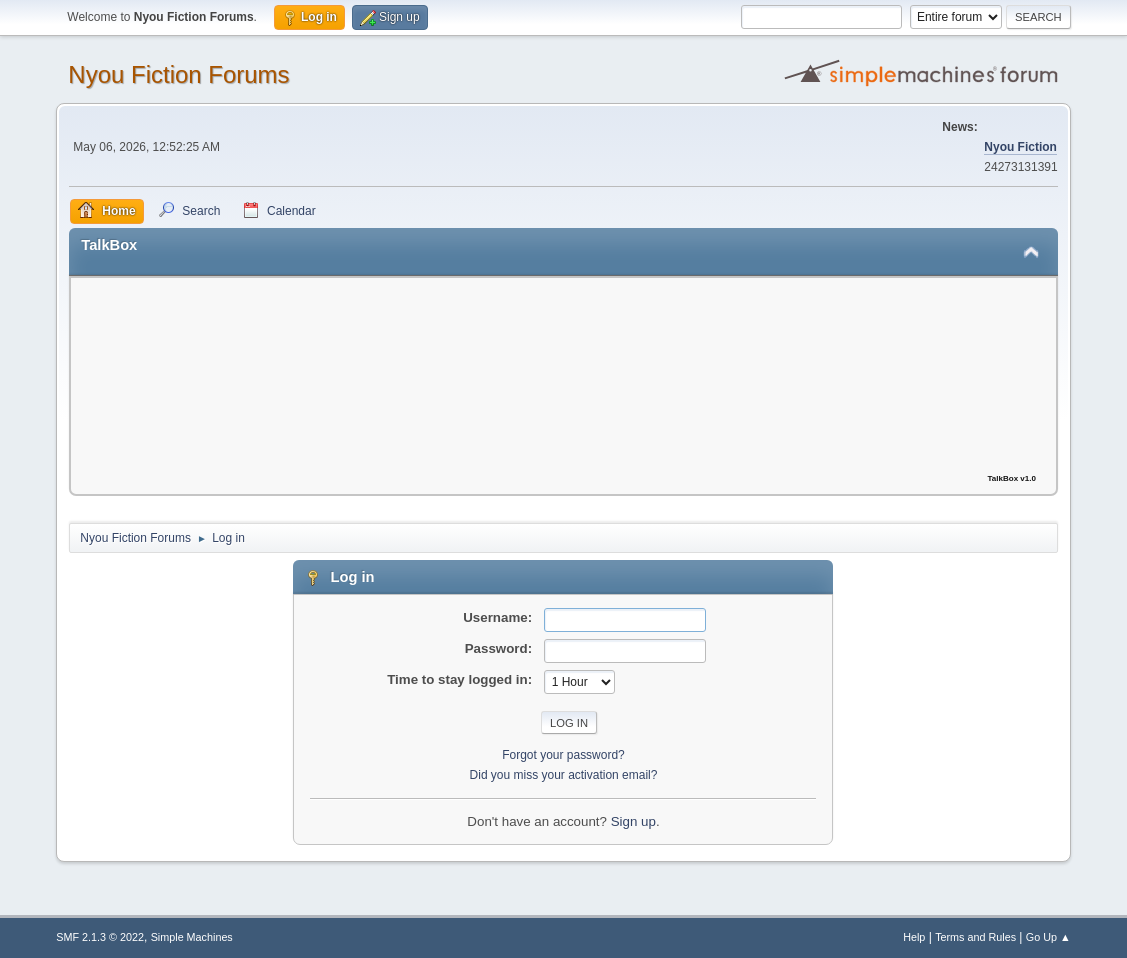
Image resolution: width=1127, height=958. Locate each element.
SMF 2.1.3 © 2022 (100, 937)
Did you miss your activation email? (564, 775)
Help (914, 937)
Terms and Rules (975, 937)
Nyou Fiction (1020, 147)
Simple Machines (192, 937)
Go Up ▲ (1048, 937)
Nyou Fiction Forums (178, 74)
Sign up (633, 821)
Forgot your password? (563, 755)
